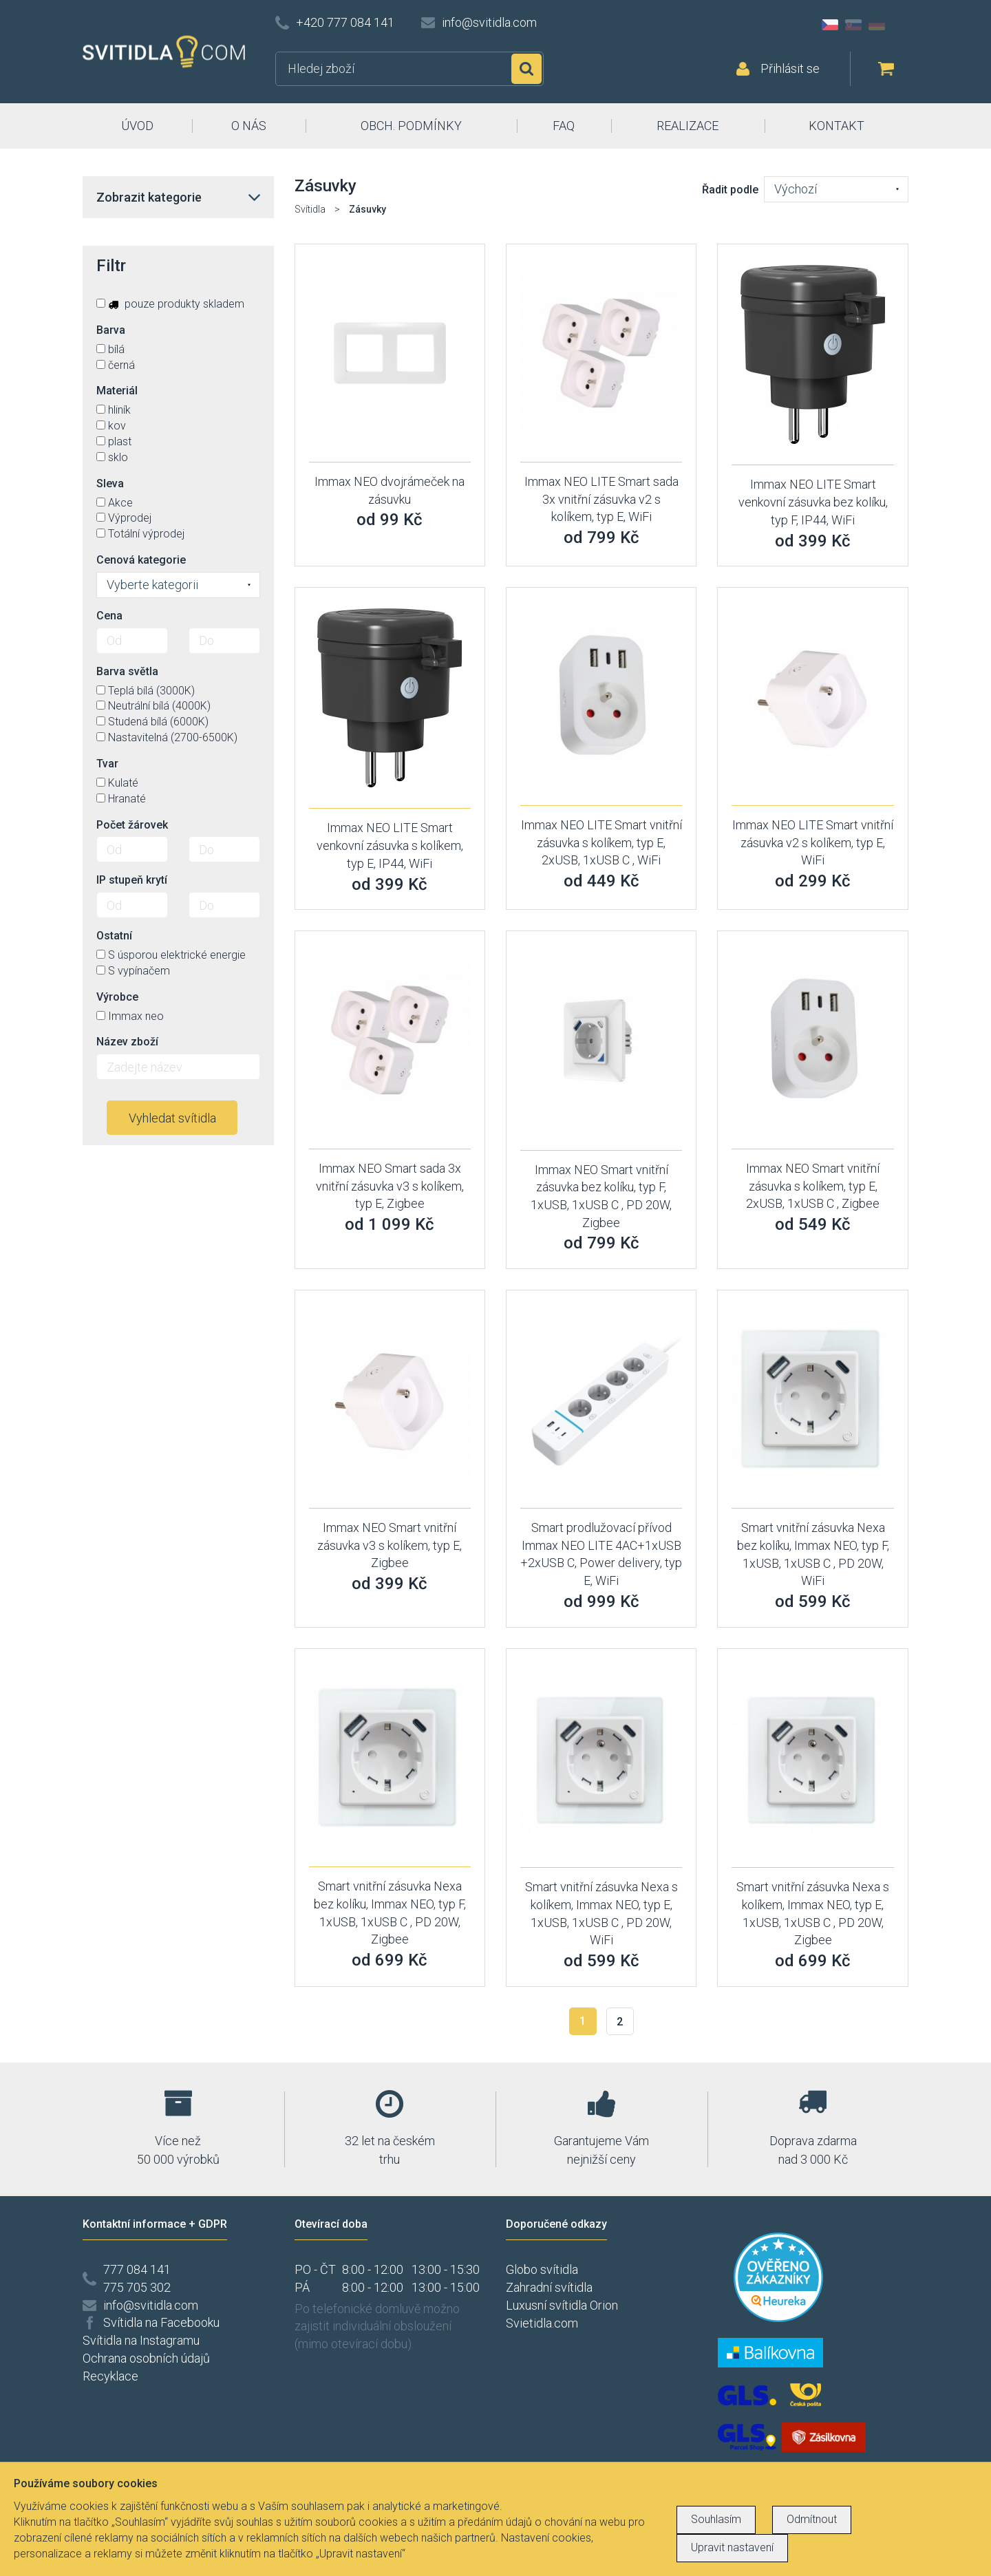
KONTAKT (836, 125)
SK (853, 24)
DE (877, 24)
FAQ (564, 125)
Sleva (110, 483)
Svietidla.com (542, 2323)
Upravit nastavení (732, 2547)
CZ (830, 24)
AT (900, 24)
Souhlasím (716, 2519)
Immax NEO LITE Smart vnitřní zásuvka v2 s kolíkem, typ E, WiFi (812, 842)
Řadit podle (730, 189)
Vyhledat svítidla (172, 1118)
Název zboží (127, 1041)
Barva (110, 330)
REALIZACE (687, 125)
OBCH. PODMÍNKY (411, 125)
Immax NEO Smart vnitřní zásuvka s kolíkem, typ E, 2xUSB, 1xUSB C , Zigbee (813, 1186)
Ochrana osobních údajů (146, 2358)
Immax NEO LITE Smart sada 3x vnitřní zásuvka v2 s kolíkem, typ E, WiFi (601, 499)
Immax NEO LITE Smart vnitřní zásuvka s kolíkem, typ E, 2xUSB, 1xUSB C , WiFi (601, 842)
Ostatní (114, 935)
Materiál (117, 390)
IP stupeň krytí (131, 879)
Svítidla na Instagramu (141, 2340)
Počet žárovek (132, 824)
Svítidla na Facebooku (161, 2322)
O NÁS (248, 125)
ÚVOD (137, 125)
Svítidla (310, 209)
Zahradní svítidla (549, 2287)
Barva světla (127, 671)
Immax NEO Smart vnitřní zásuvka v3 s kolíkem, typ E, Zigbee (389, 1545)
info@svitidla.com (489, 22)
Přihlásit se (790, 68)
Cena (109, 615)
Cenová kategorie (141, 559)
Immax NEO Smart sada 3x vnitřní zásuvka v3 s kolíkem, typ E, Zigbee (390, 1186)
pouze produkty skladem (170, 303)
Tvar (107, 763)
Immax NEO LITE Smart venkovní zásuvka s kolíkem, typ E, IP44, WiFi (390, 845)
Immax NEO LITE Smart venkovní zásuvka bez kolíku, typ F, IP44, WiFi (813, 501)
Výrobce (117, 996)
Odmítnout (812, 2519)
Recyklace (110, 2376)
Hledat (526, 69)
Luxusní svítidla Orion (562, 2305)
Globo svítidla (542, 2269)
